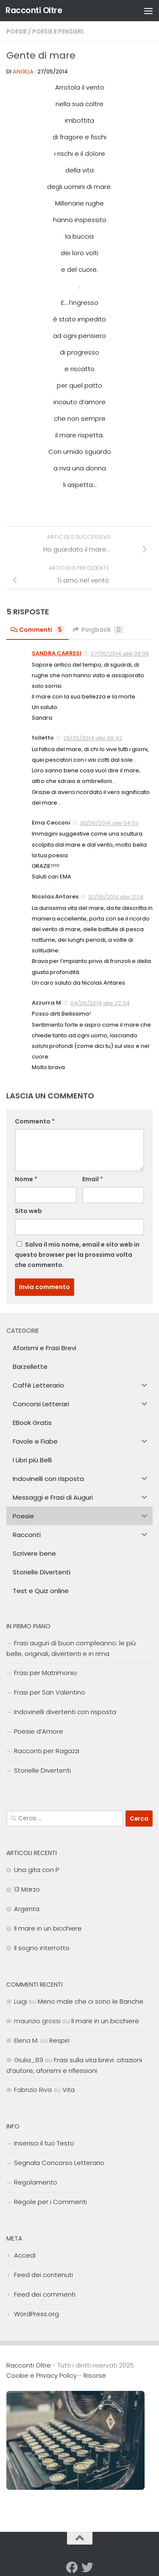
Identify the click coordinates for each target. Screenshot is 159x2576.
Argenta (26, 1908)
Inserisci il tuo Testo (44, 2143)
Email (92, 1179)
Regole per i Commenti (50, 2201)
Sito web (28, 1211)
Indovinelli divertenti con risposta (65, 1711)
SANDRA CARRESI (56, 653)
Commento (35, 1121)
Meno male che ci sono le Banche (90, 2001)
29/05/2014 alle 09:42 (92, 738)
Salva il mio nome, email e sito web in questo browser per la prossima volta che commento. (77, 1254)
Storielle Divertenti (42, 1770)
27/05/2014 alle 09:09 (120, 654)
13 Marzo (27, 1889)
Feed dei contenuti (43, 2274)
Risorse (95, 2375)
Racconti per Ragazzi (46, 1750)
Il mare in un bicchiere (48, 1928)
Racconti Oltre (34, 10)
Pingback (98, 629)
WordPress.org (36, 2313)
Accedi (25, 2255)
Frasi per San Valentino (49, 1692)
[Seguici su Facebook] (72, 2567)
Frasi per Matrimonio (45, 1672)
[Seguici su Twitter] (87, 2567)
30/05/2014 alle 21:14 (115, 897)
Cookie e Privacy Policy (41, 2375)
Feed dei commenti (44, 2294)
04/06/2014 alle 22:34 (100, 1003)
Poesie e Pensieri (57, 31)
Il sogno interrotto (42, 1947)
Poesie (16, 31)
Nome (26, 1179)
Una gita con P (36, 1869)
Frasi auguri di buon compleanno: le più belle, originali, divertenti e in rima (71, 1648)
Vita (68, 2089)
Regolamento (35, 2182)
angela (23, 72)
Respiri (59, 2040)
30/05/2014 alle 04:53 (109, 823)
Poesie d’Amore (38, 1731)
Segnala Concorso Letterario (59, 2162)
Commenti (37, 629)
